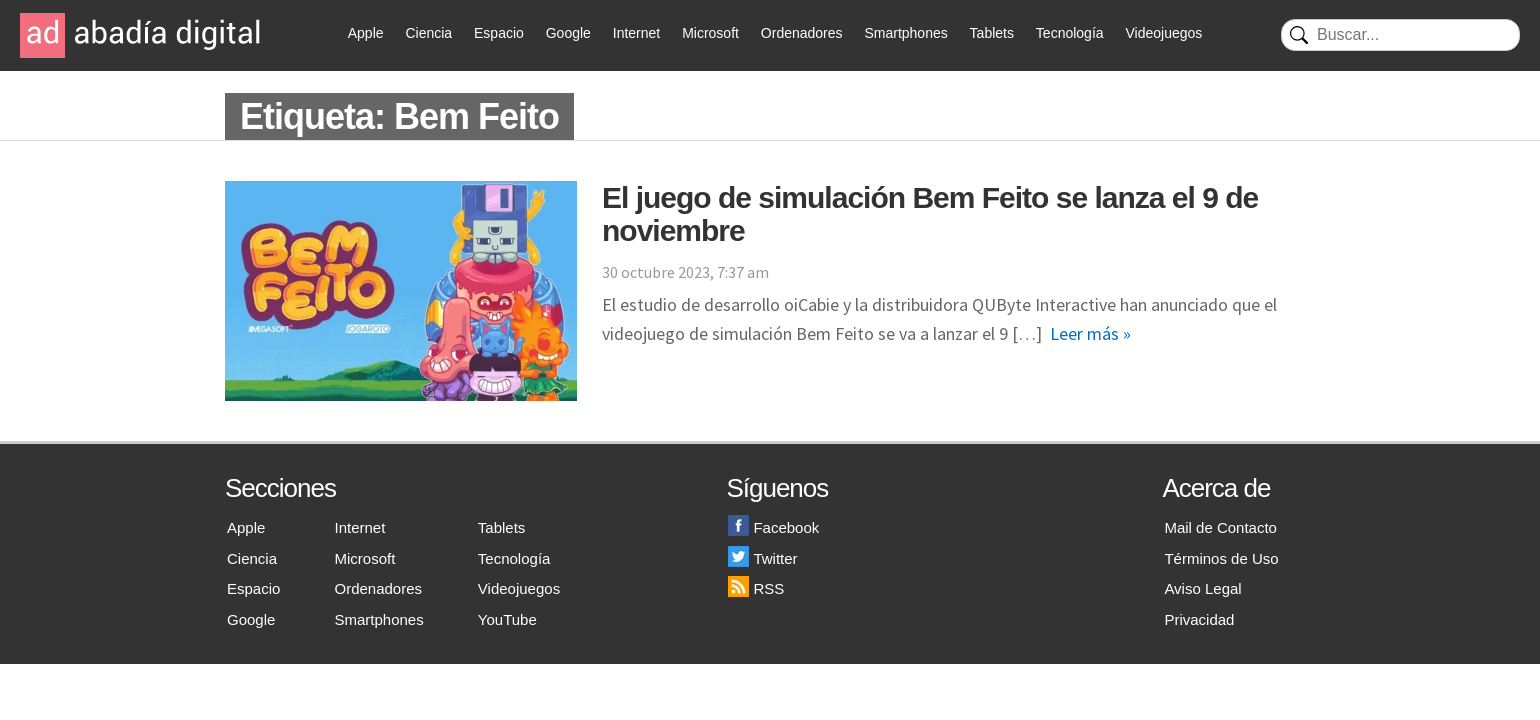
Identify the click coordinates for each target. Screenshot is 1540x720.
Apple (366, 33)
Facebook (773, 527)
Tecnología (1070, 33)
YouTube (507, 619)
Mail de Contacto (1220, 527)
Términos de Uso (1221, 558)
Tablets (992, 33)
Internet (636, 33)
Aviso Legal (1202, 588)
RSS (756, 588)
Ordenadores (802, 33)
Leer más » (1090, 333)
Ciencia (428, 33)
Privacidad (1199, 619)
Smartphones (905, 33)
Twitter (762, 558)
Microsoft (710, 33)
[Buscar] (1400, 35)
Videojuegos (1163, 33)
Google (568, 33)
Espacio (499, 33)
